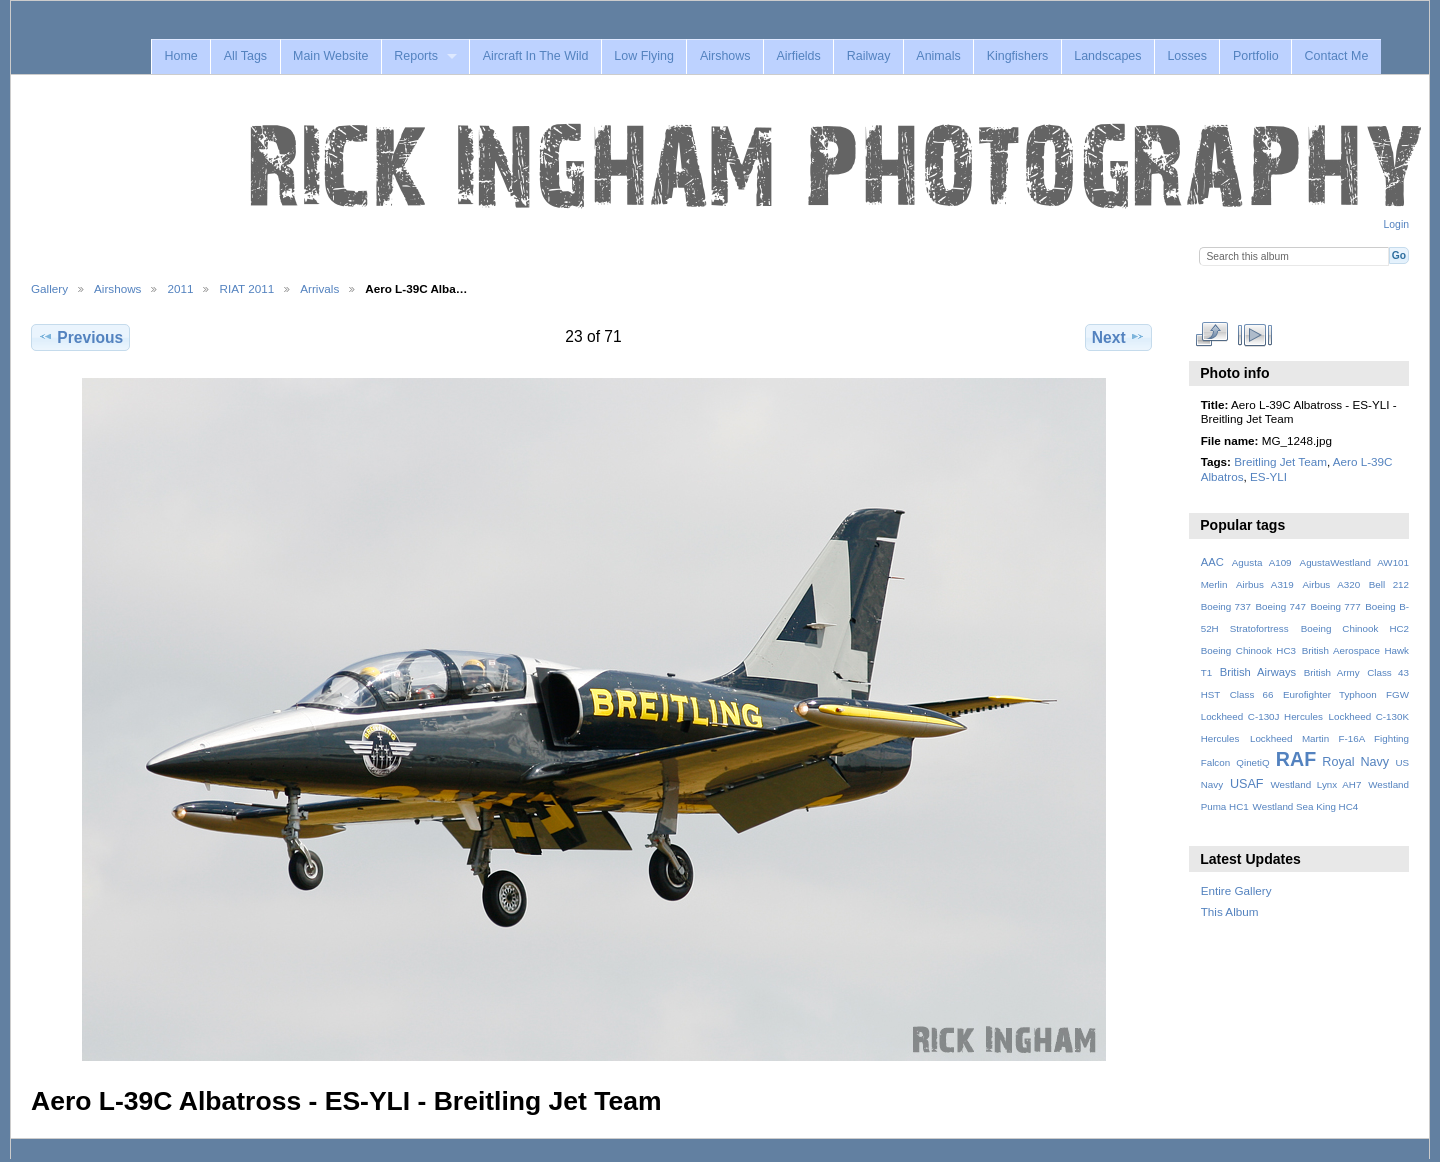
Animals (938, 56)
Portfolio (1256, 56)
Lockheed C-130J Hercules (1262, 716)
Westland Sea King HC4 (1306, 806)
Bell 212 (1389, 584)
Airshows (725, 56)
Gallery (49, 288)
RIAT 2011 (246, 288)
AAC (1212, 562)
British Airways (1258, 672)
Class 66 (1252, 694)
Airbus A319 (1265, 584)
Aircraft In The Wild (536, 56)
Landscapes (1107, 56)
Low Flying (644, 56)
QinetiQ (1252, 762)
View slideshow (1254, 335)
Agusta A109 (1262, 562)
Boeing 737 (1226, 606)
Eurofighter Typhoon (1330, 694)
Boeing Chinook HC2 (1355, 628)
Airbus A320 (1331, 584)
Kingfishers (1018, 56)
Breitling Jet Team (1280, 461)
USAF (1247, 784)
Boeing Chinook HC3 (1248, 650)
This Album (1230, 911)
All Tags (245, 56)
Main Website (330, 56)
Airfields (798, 56)
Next (1118, 337)
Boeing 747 (1281, 606)
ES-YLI (1268, 476)
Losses (1187, 56)
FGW (1397, 694)
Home (180, 56)
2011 (180, 288)
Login (1396, 224)
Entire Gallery (1236, 890)
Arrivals (319, 288)
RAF (1296, 759)
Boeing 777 (1335, 606)
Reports (416, 56)
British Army (1332, 672)
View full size (1211, 335)
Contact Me (1337, 56)
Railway (869, 56)
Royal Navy (1355, 762)
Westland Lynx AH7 (1315, 784)
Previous (80, 337)
